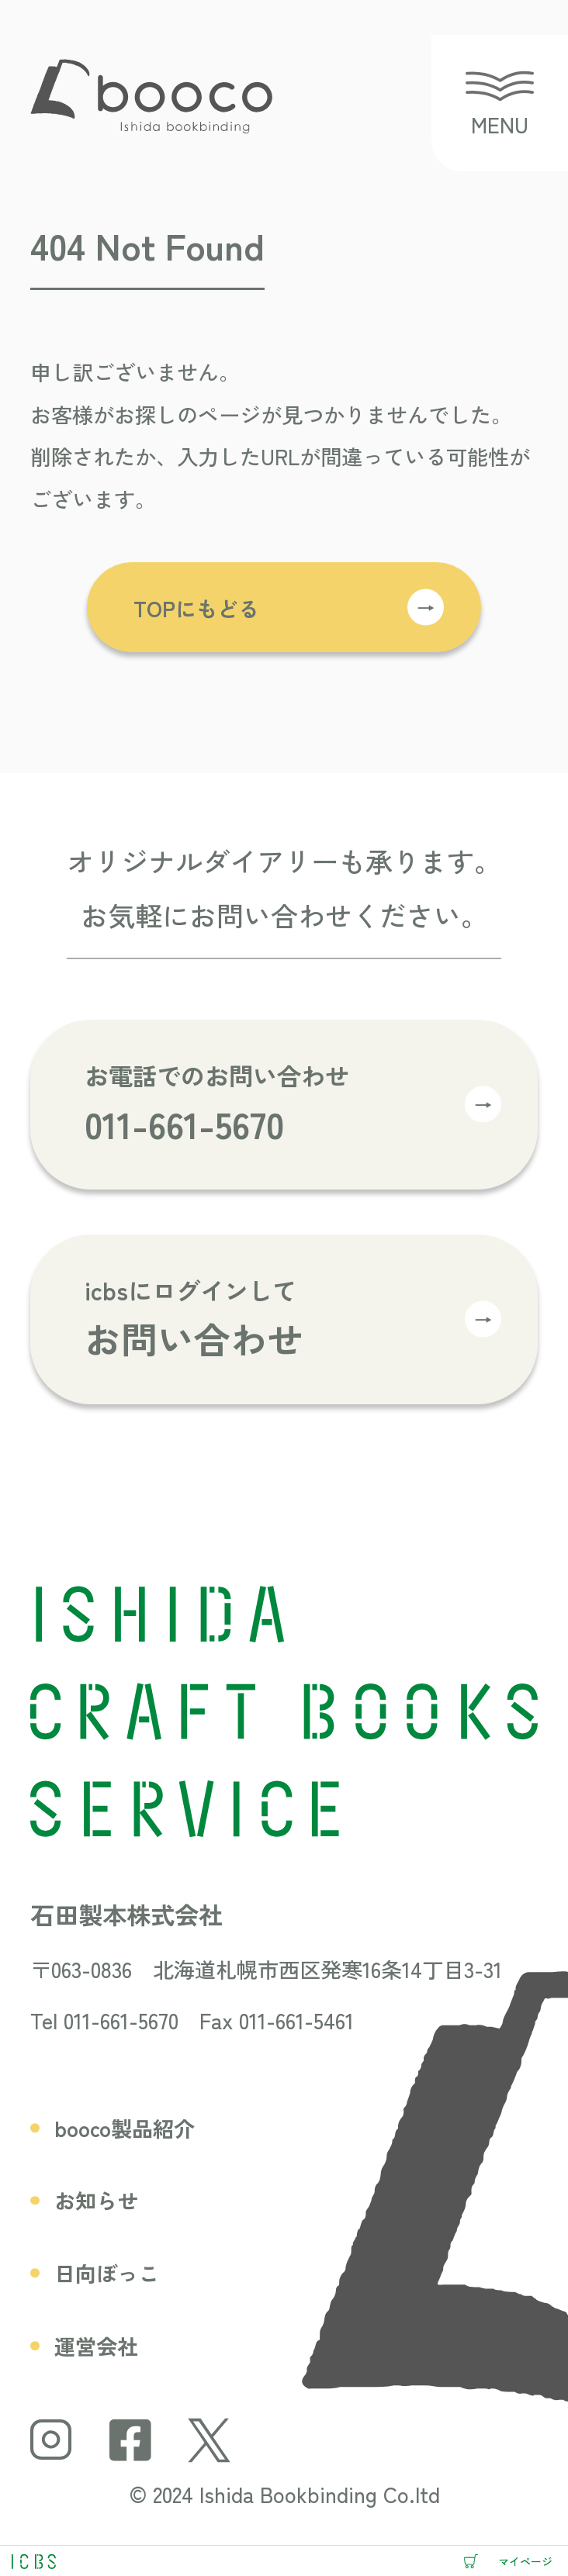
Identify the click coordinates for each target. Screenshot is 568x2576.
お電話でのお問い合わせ (293, 1105)
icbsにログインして (293, 1320)
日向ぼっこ (106, 2272)
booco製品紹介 (124, 2127)
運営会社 (96, 2345)
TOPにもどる (288, 607)
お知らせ (96, 2199)
